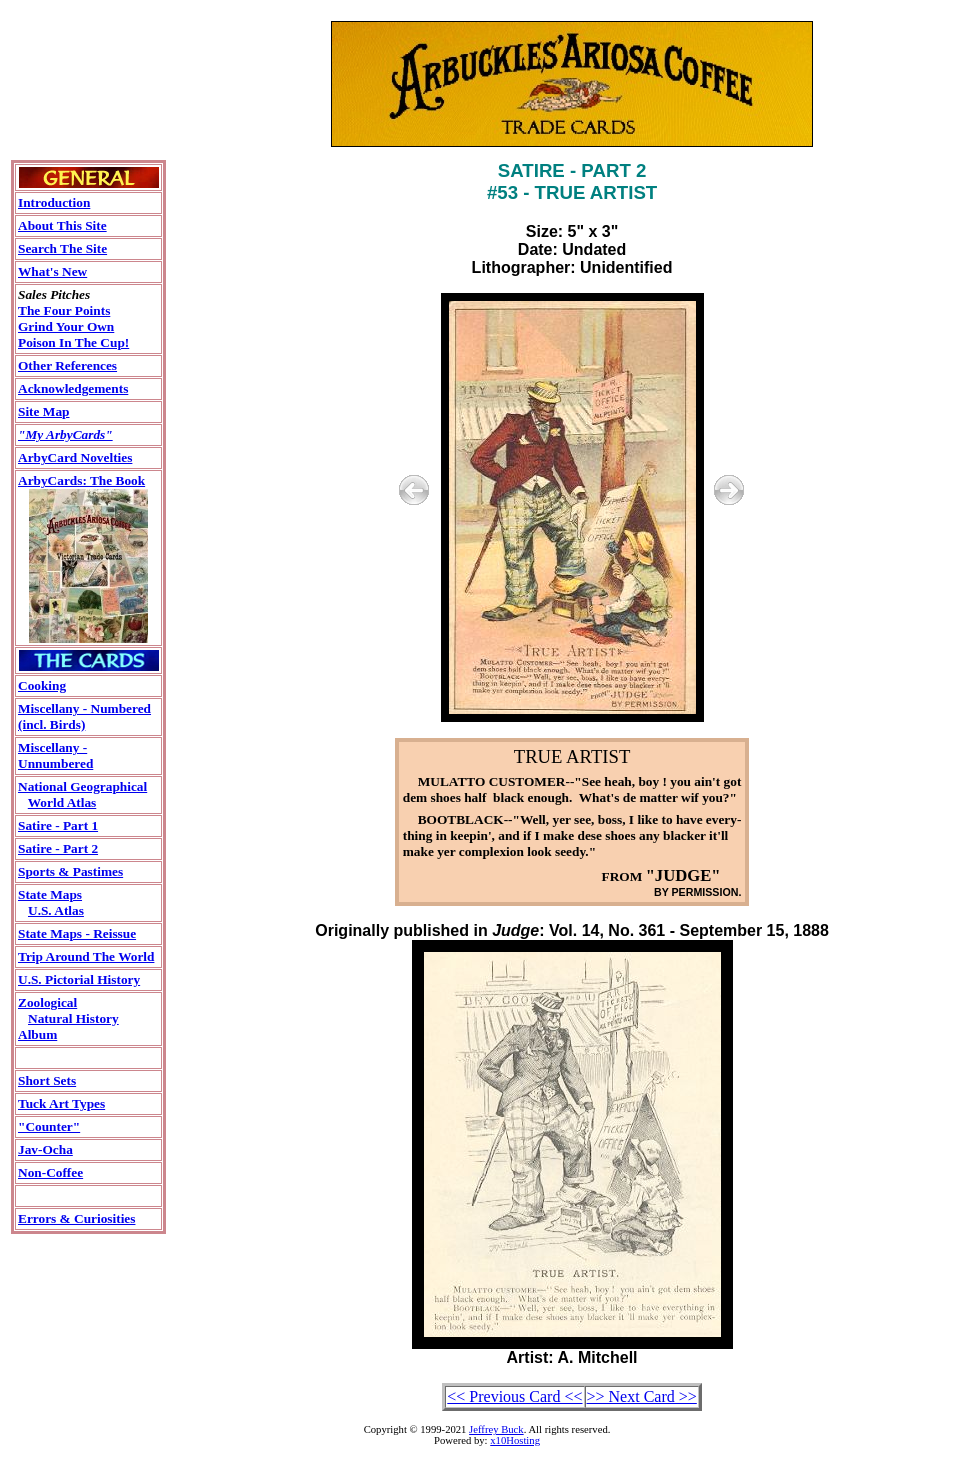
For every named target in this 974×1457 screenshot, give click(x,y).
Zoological (47, 1002)
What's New (52, 271)
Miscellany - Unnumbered (55, 755)
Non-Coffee (50, 1172)
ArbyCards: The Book (81, 480)
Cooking (42, 685)
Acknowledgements (73, 388)
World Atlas (62, 802)
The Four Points (64, 310)
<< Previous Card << (514, 1396)
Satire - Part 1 (58, 825)
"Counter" (49, 1126)
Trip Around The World (86, 956)
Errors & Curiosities (76, 1218)
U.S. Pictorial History (79, 979)
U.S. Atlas (56, 910)
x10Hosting (515, 1440)
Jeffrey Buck (496, 1429)
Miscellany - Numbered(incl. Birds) (84, 716)
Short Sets (47, 1080)
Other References (67, 365)
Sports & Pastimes (70, 871)
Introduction (54, 202)
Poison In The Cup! (73, 342)
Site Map (43, 411)
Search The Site (62, 248)
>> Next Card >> (642, 1396)
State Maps (50, 894)
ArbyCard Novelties (75, 457)
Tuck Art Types (61, 1103)
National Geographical (82, 786)
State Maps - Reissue (77, 933)
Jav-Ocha (45, 1149)
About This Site (62, 225)
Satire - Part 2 (58, 848)
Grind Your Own (66, 326)
